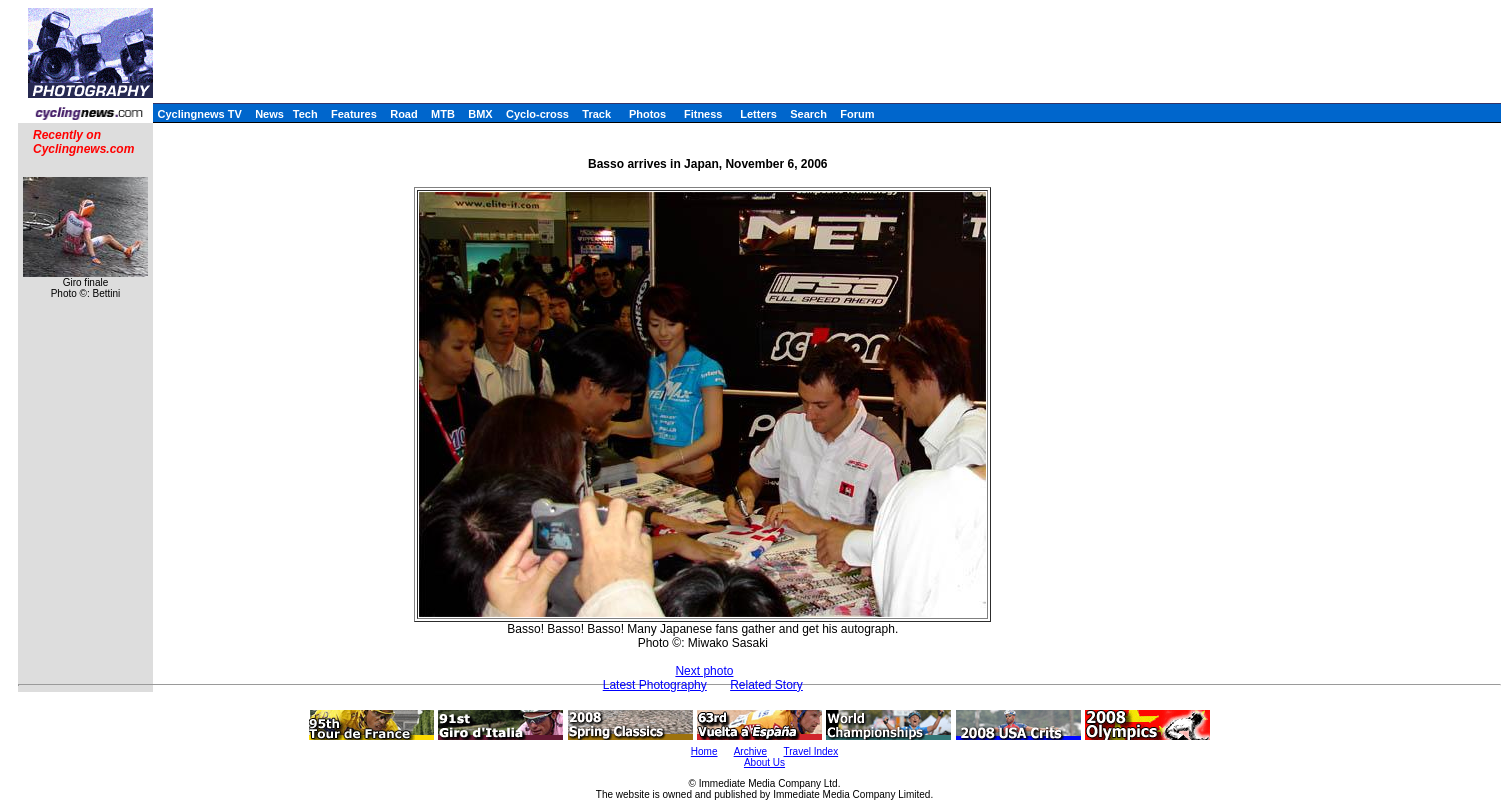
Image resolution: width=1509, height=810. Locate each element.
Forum (857, 114)
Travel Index (811, 751)
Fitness (703, 114)
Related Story (766, 685)
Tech (305, 114)
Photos (647, 114)
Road (404, 114)
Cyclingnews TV (199, 114)
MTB (443, 114)
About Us (764, 762)
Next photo (704, 671)
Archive (750, 751)
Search (808, 114)
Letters (758, 114)
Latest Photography (655, 685)
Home (704, 751)
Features (354, 114)
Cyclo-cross (537, 114)
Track (596, 114)
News (269, 114)
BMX (480, 114)
